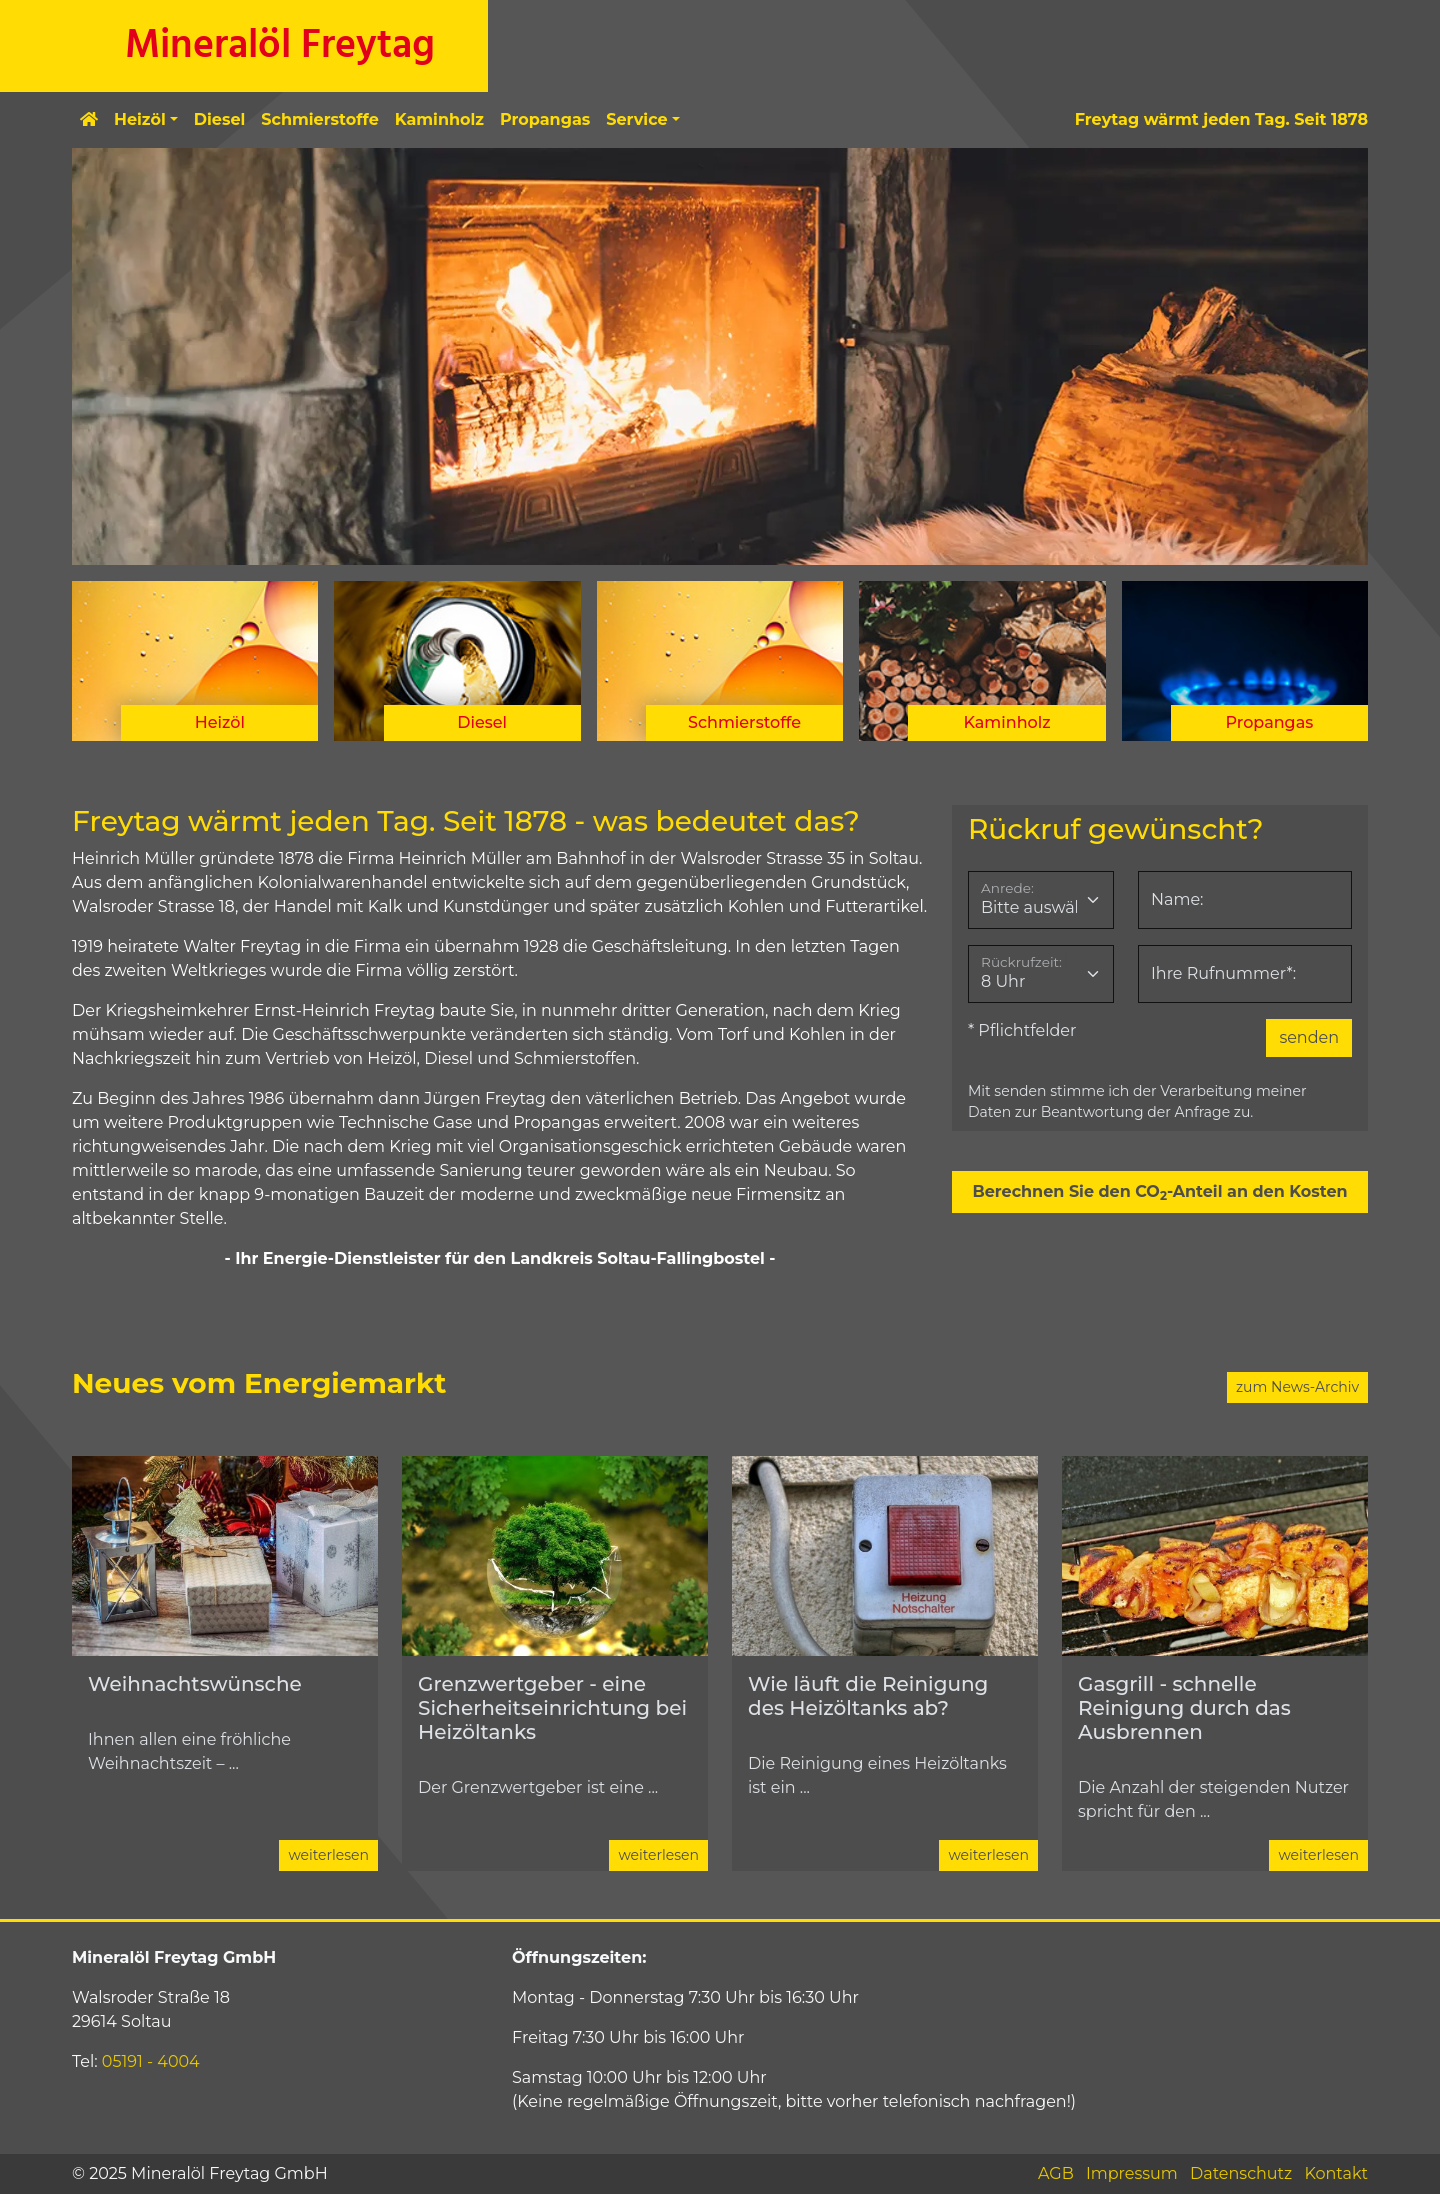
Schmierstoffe (319, 119)
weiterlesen (328, 1855)
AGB (1056, 2173)
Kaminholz (439, 119)
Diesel (220, 119)
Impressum (1132, 2173)
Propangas (545, 119)
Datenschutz (1241, 2173)
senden (1309, 1037)
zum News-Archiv (1297, 1387)
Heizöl (140, 119)
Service (636, 119)
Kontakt (1336, 2173)
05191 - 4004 (151, 2061)
